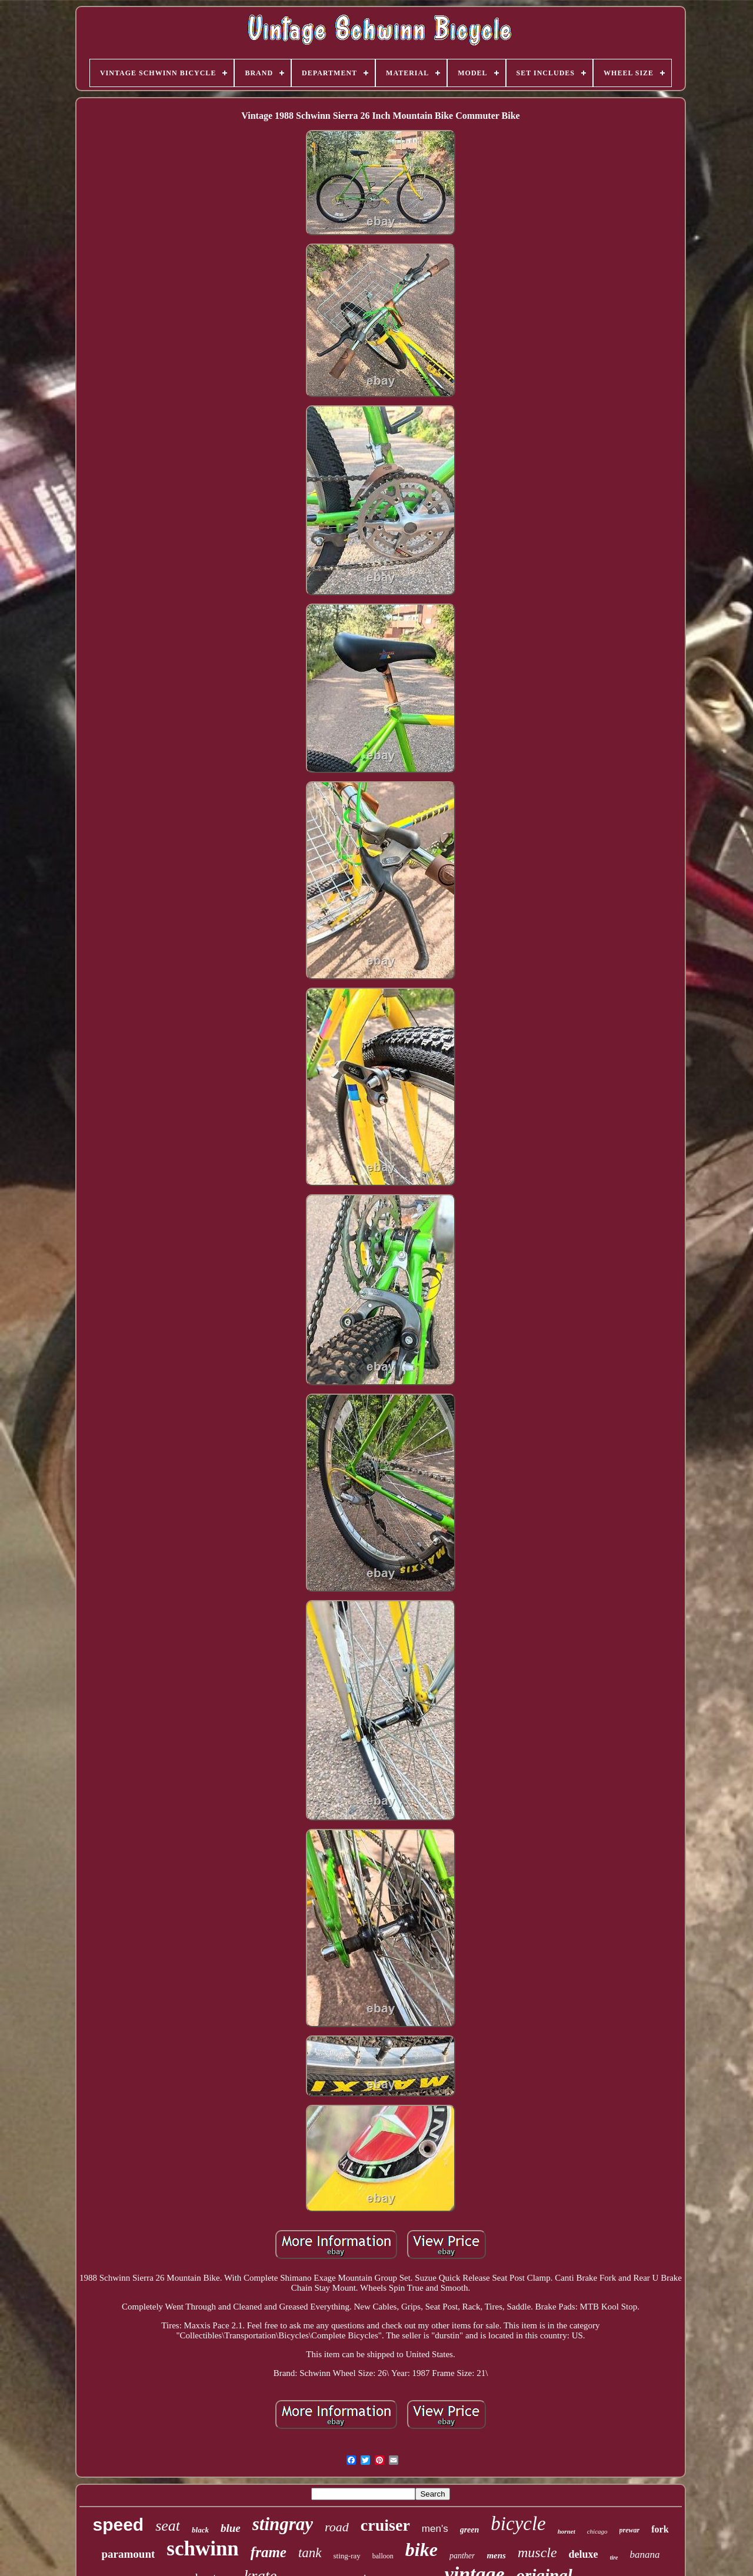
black (200, 2529)
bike (421, 2549)
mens (496, 2555)
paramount (128, 2554)
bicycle (518, 2523)
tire (614, 2557)
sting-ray (347, 2555)
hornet (566, 2531)
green (469, 2529)
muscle (537, 2552)
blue (231, 2528)
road (337, 2527)
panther (462, 2555)
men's (435, 2528)
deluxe (583, 2554)
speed (118, 2524)
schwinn (202, 2548)
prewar (629, 2530)
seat (167, 2525)
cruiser (385, 2525)
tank (310, 2552)
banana (645, 2554)
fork (659, 2529)
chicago (597, 2531)
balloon (383, 2556)
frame (268, 2552)
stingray (282, 2524)
